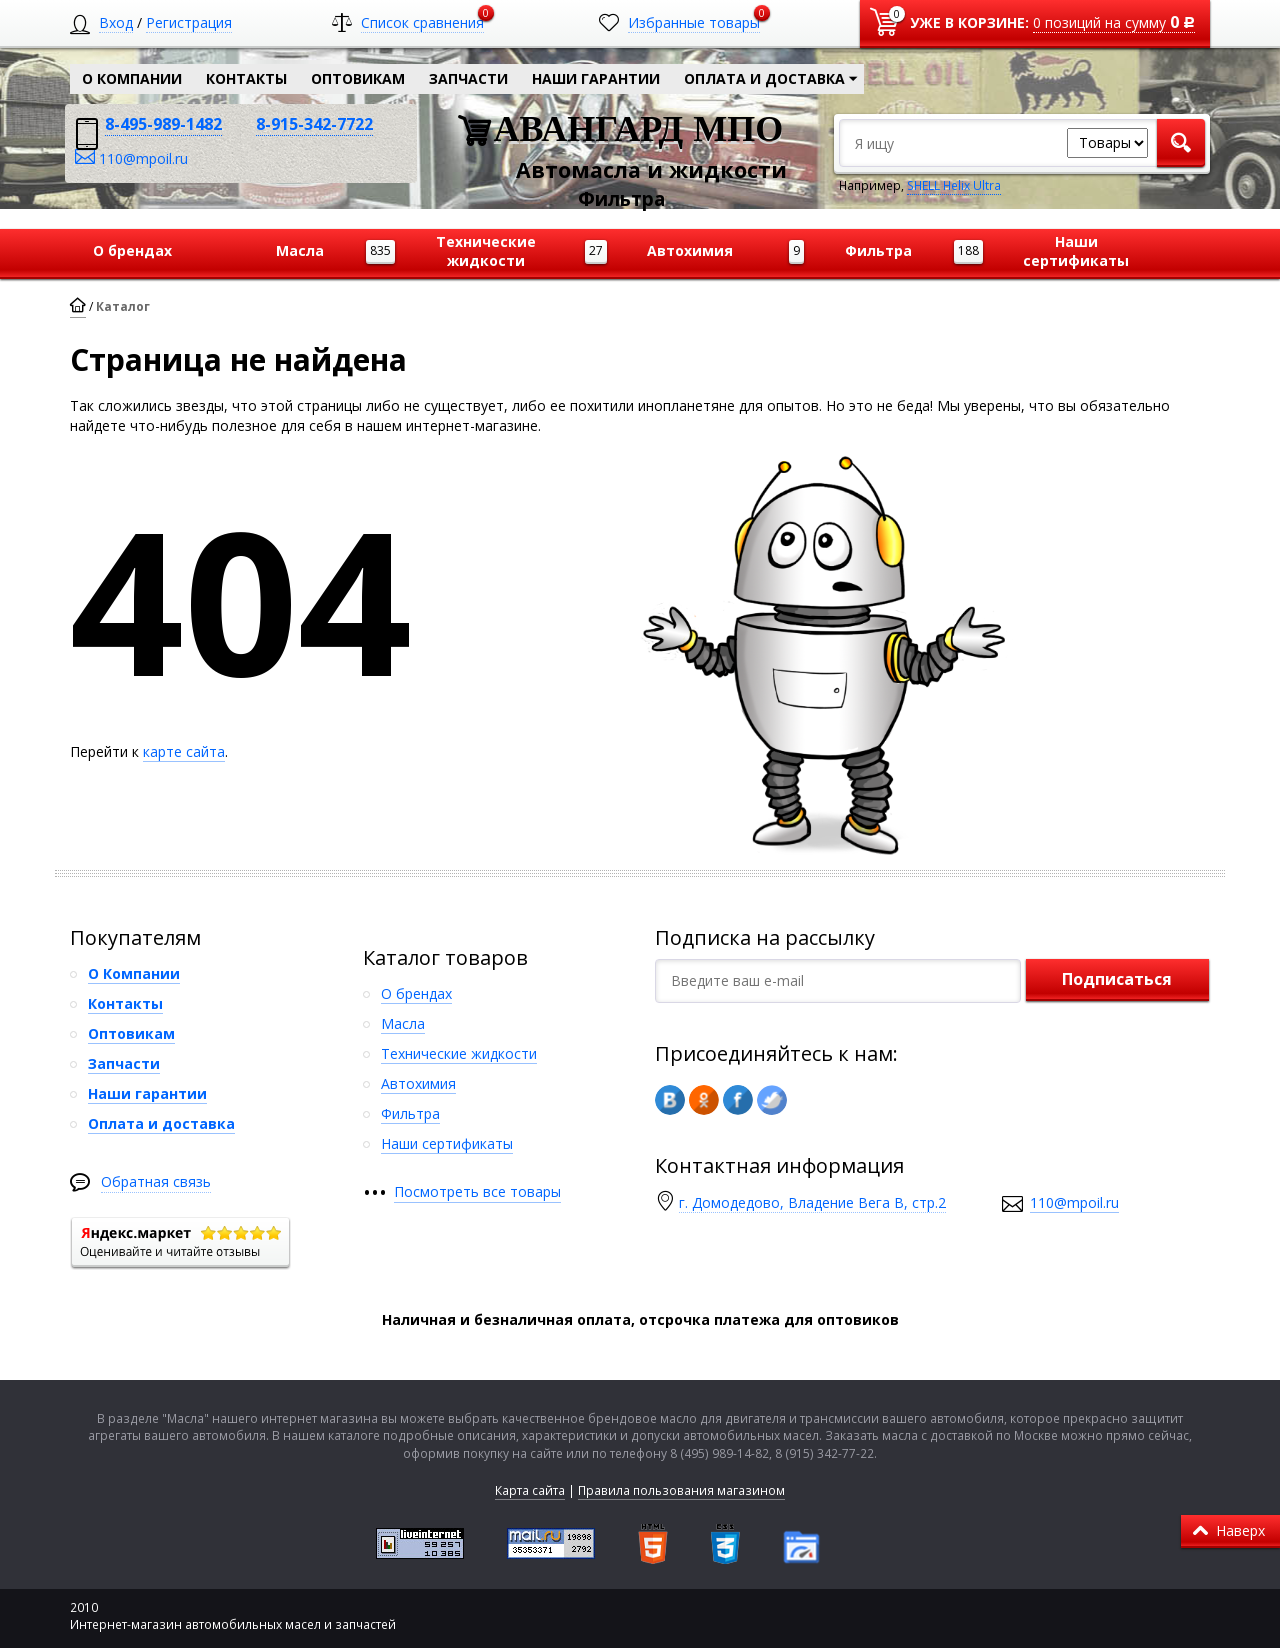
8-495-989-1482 (163, 124)
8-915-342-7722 (314, 124)
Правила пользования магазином (681, 1490)
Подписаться (1117, 979)
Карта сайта (530, 1490)
